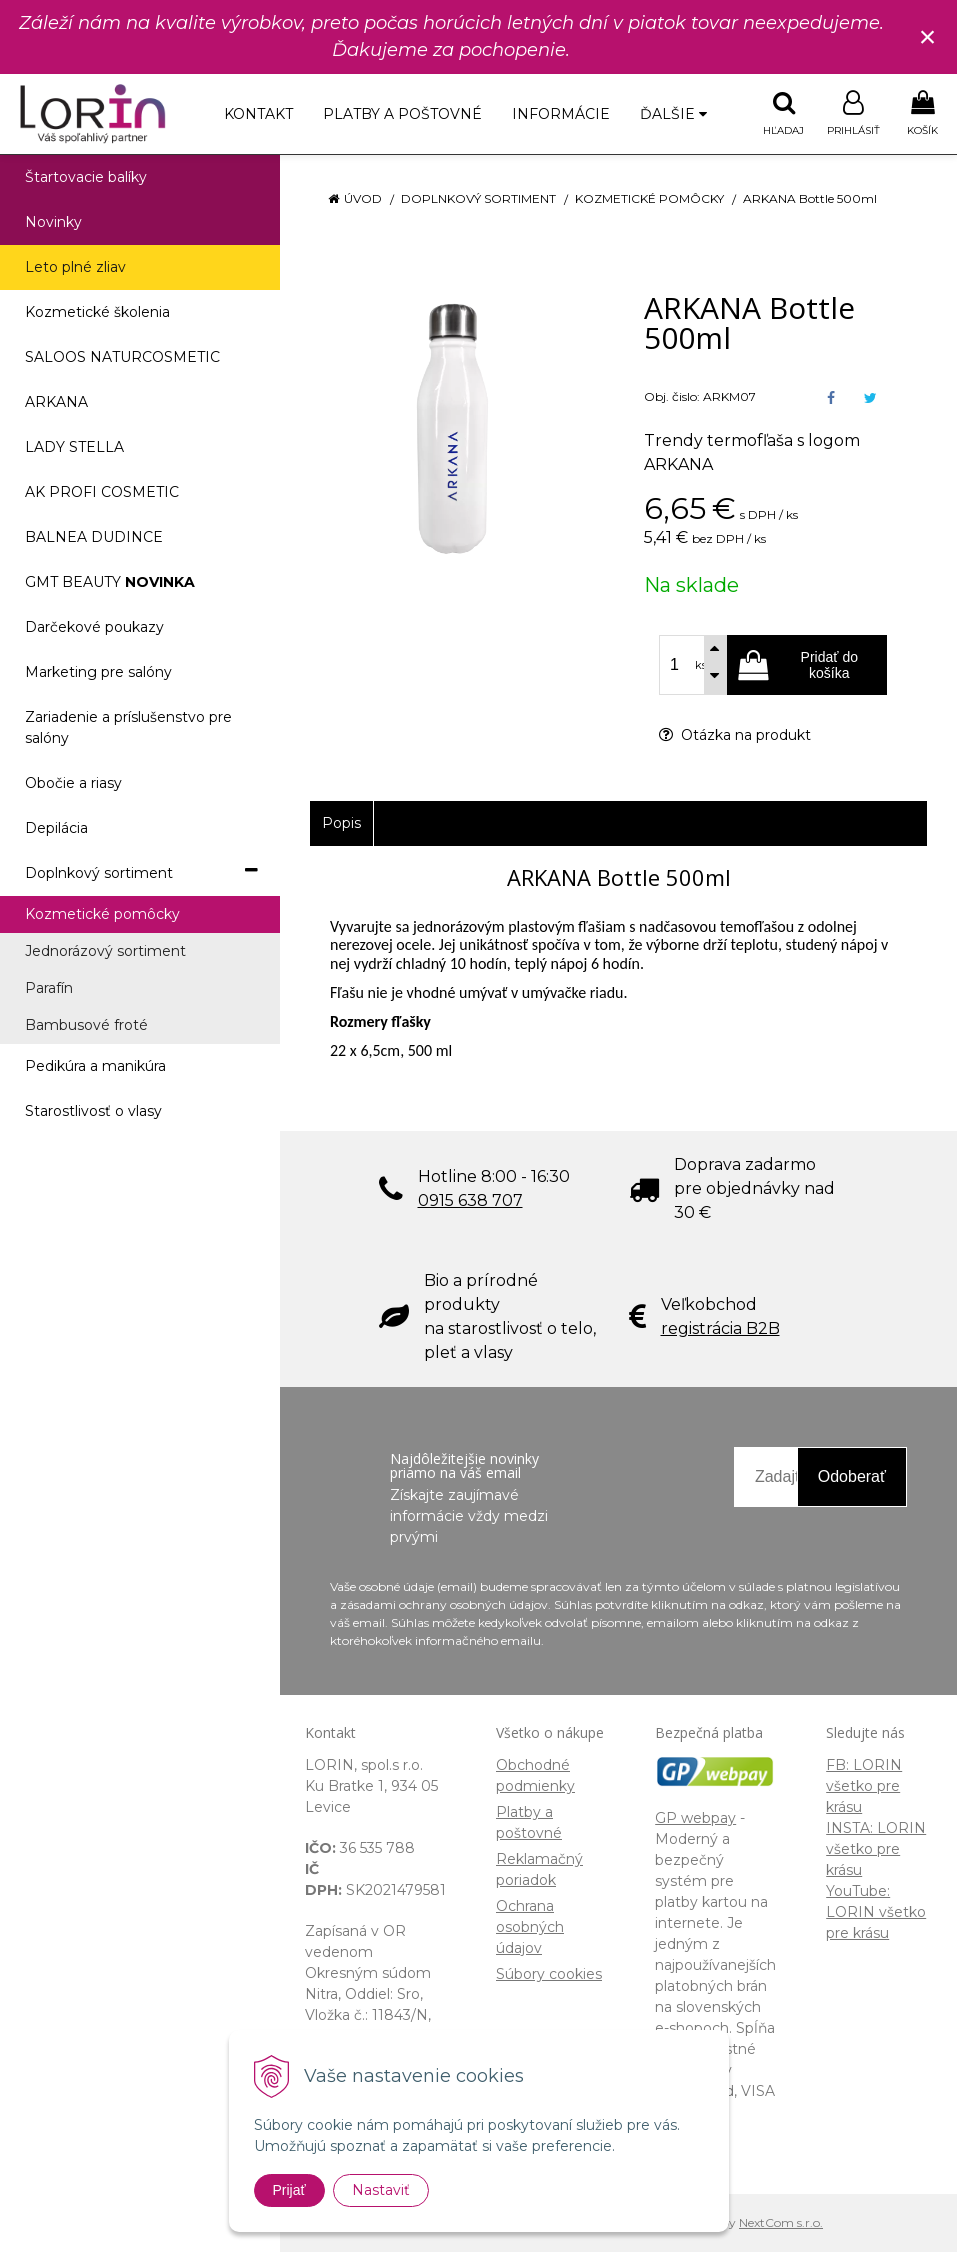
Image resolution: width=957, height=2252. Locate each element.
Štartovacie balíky (86, 177)
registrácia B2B (720, 1328)
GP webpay (695, 1818)
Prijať (289, 2190)
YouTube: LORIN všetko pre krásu (876, 1912)
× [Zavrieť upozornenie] (928, 36)
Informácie (561, 114)
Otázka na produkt (735, 735)
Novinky (53, 222)
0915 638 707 (470, 1200)
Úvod (363, 198)
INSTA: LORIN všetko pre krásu (876, 1849)
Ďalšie (673, 114)
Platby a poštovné (402, 114)
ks (701, 665)
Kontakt (258, 114)
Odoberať (852, 1476)
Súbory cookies (549, 1974)
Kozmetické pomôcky (649, 198)
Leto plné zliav (75, 267)
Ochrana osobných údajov (530, 1927)
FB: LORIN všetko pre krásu (864, 1786)
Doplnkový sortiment (478, 198)
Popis (341, 823)
